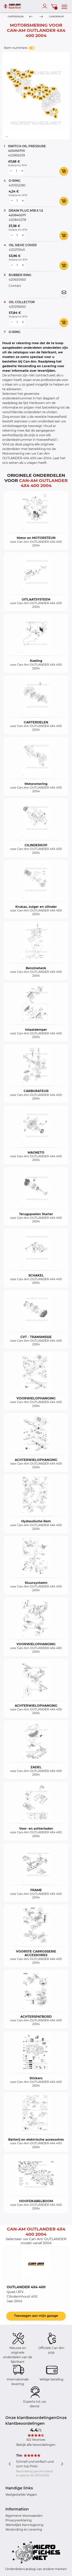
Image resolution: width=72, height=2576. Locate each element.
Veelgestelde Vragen (21, 2494)
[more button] (22, 171)
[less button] (11, 171)
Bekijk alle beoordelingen (35, 2445)
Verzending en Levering (23, 2529)
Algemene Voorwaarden (24, 2516)
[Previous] (31, 17)
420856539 (16, 155)
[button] (36, 2264)
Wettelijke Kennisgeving (24, 2525)
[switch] (32, 47)
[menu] (64, 6)
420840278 (17, 220)
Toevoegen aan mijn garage (36, 2316)
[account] (45, 6)
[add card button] (64, 171)
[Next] (41, 17)
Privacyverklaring (18, 2520)
